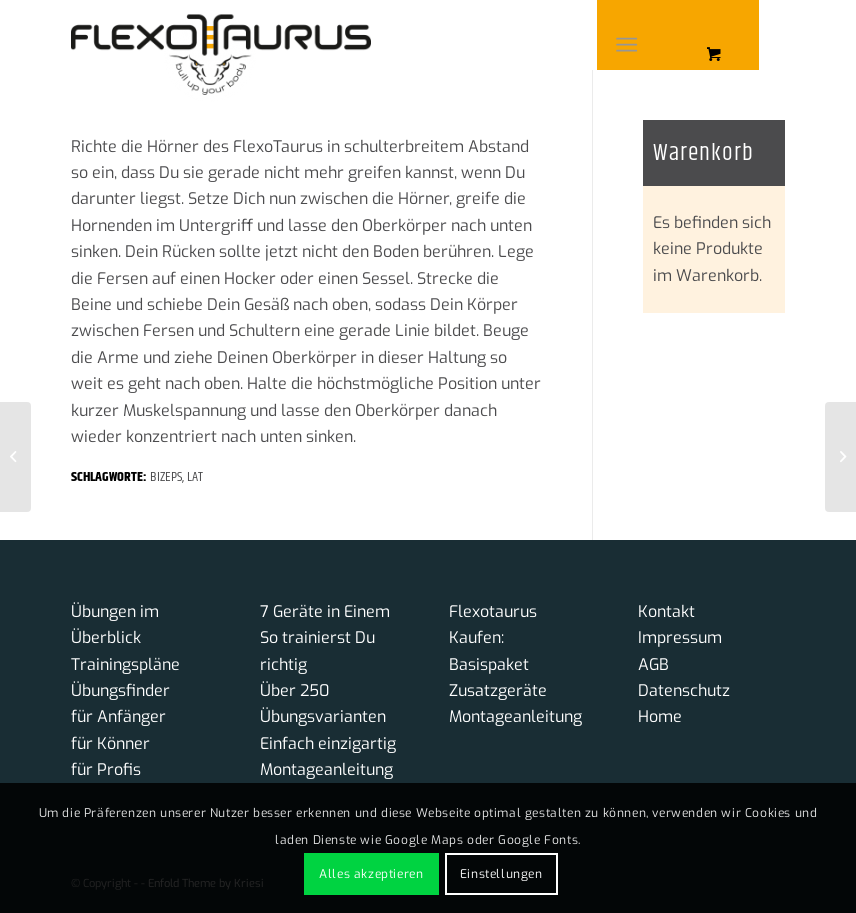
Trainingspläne (125, 664)
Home (660, 716)
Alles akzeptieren (371, 874)
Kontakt (666, 611)
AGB (653, 664)
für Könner (110, 743)
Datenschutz (684, 690)
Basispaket (489, 664)
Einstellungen (501, 874)
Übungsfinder (120, 690)
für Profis (106, 769)
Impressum (680, 637)
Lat (195, 477)
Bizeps (166, 477)
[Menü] (626, 45)
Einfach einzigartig (328, 743)
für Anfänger (118, 716)
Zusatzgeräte (498, 690)
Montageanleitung (326, 769)
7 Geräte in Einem (325, 611)
